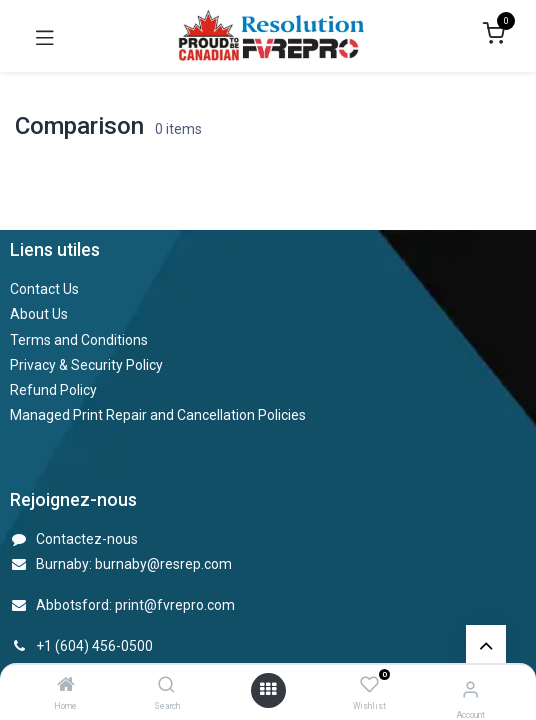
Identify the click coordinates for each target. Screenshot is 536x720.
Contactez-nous (87, 539)
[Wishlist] (369, 686)
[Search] (166, 686)
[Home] (66, 686)
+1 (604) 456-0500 (94, 646)
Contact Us (44, 289)
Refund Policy (53, 390)
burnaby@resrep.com (163, 564)
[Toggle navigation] (45, 36)
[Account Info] (470, 689)
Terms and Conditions (79, 340)
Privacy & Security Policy (86, 365)
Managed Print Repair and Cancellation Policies (158, 415)
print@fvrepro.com (175, 605)
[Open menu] (268, 690)
